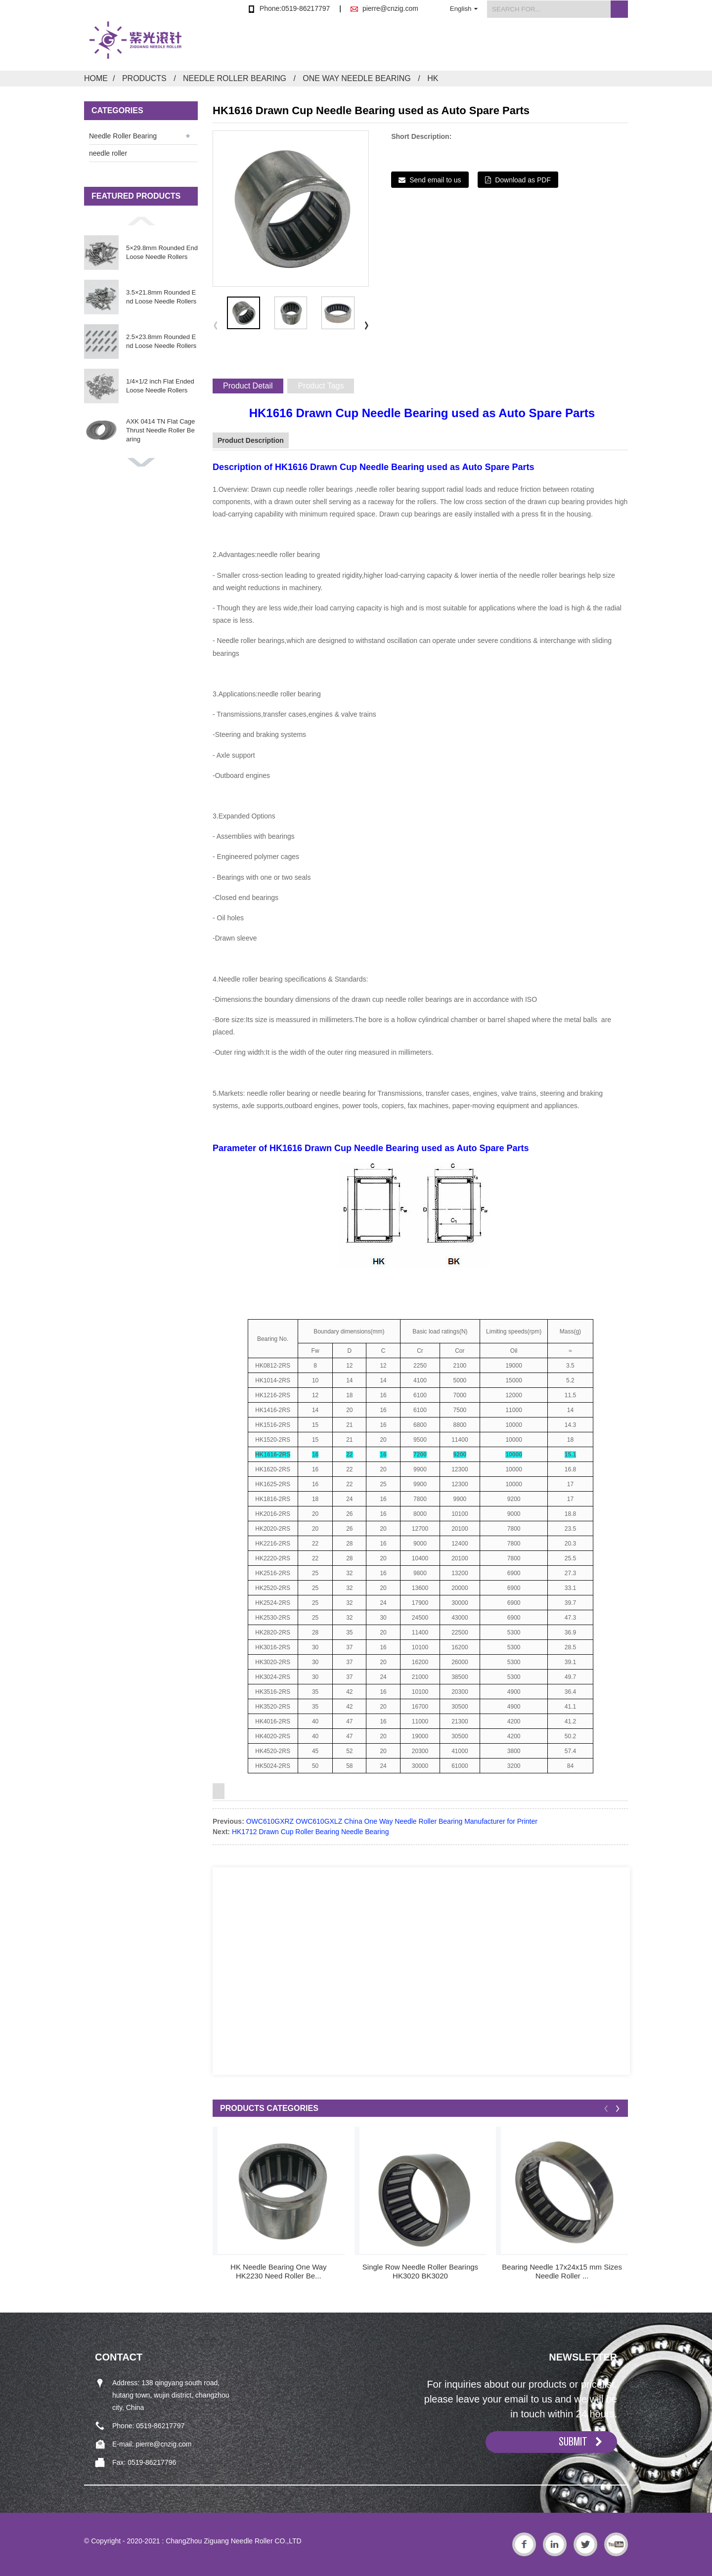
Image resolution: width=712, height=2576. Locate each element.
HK (432, 78)
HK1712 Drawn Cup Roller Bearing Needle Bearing (310, 1832)
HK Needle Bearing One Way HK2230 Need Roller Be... (278, 2271)
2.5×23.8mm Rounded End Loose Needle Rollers (161, 341)
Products (370, 46)
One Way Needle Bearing (356, 78)
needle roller (108, 153)
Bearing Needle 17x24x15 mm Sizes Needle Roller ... (562, 2271)
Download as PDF (523, 180)
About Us (435, 46)
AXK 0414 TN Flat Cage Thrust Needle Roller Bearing (160, 430)
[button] (141, 221)
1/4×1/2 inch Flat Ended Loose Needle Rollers (160, 386)
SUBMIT (573, 2441)
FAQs (545, 46)
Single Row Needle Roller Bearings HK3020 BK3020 (420, 2271)
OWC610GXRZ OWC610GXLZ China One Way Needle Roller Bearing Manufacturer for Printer (391, 1821)
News (493, 46)
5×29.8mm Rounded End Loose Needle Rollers (162, 252)
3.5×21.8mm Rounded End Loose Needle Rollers (161, 297)
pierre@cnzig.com (390, 8)
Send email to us (435, 180)
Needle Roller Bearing (234, 78)
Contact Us (607, 46)
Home (312, 46)
